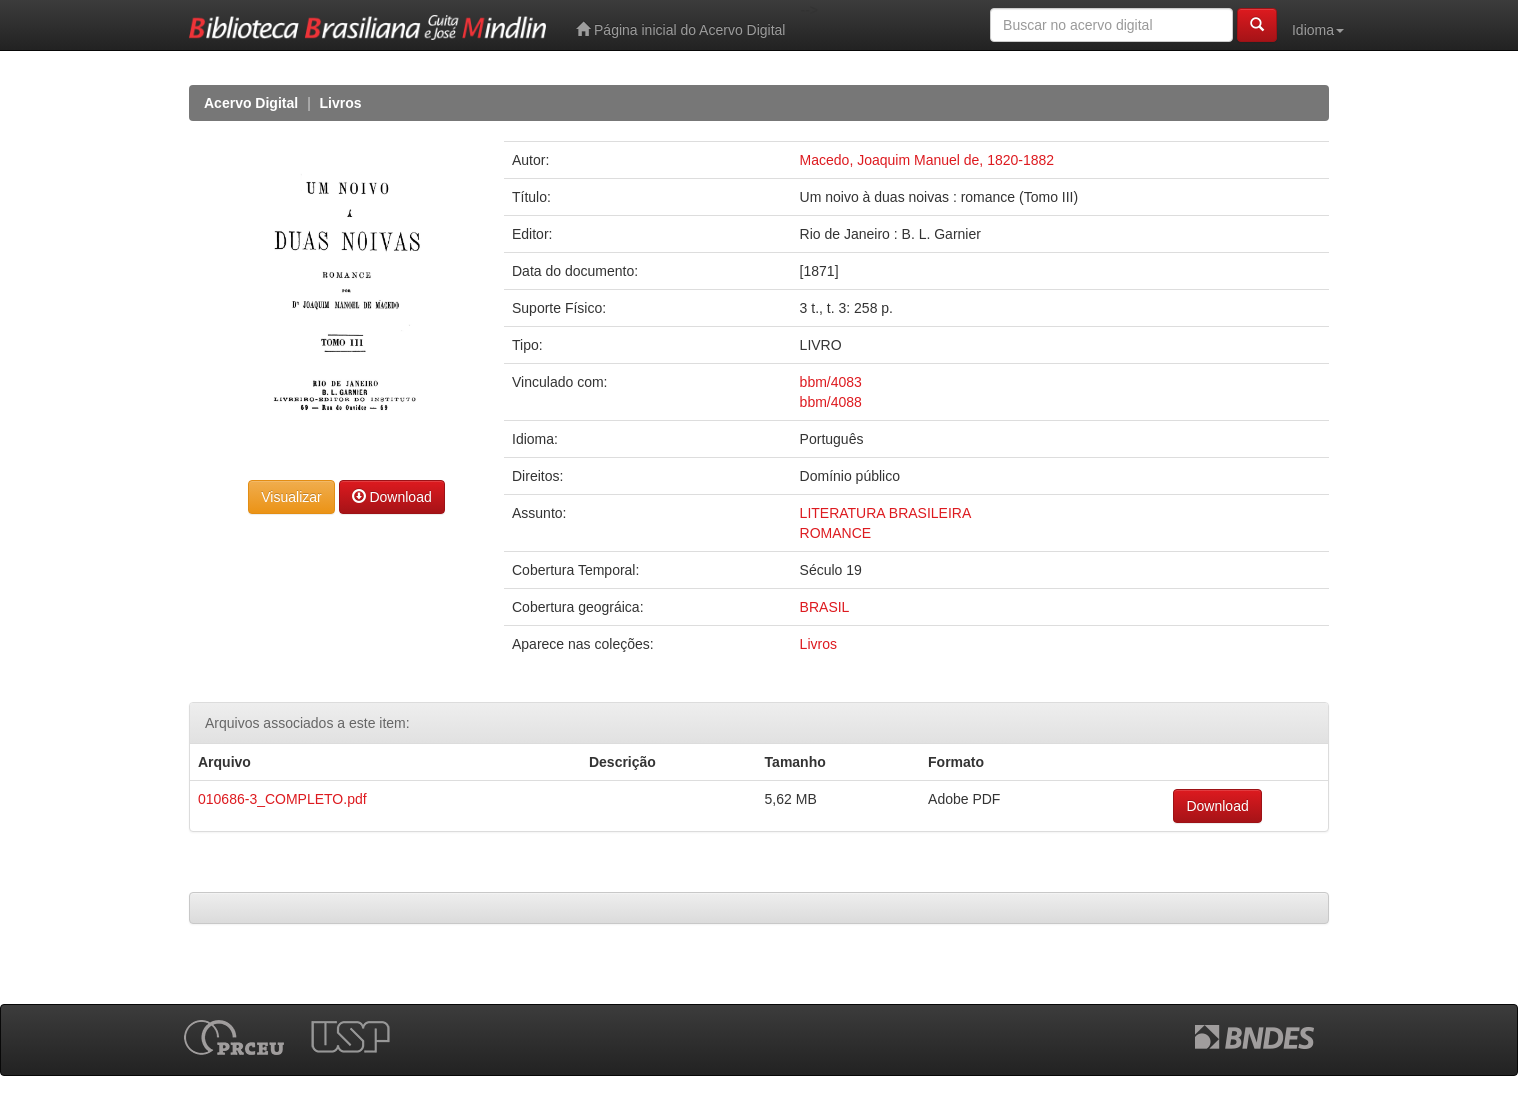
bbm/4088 (831, 402)
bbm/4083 (831, 382)
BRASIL (825, 607)
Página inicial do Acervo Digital (680, 29)
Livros (341, 103)
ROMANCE (836, 533)
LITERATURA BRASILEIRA (886, 513)
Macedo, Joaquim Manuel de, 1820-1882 (927, 160)
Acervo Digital (251, 103)
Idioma (1318, 30)
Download (392, 496)
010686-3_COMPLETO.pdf (282, 799)
